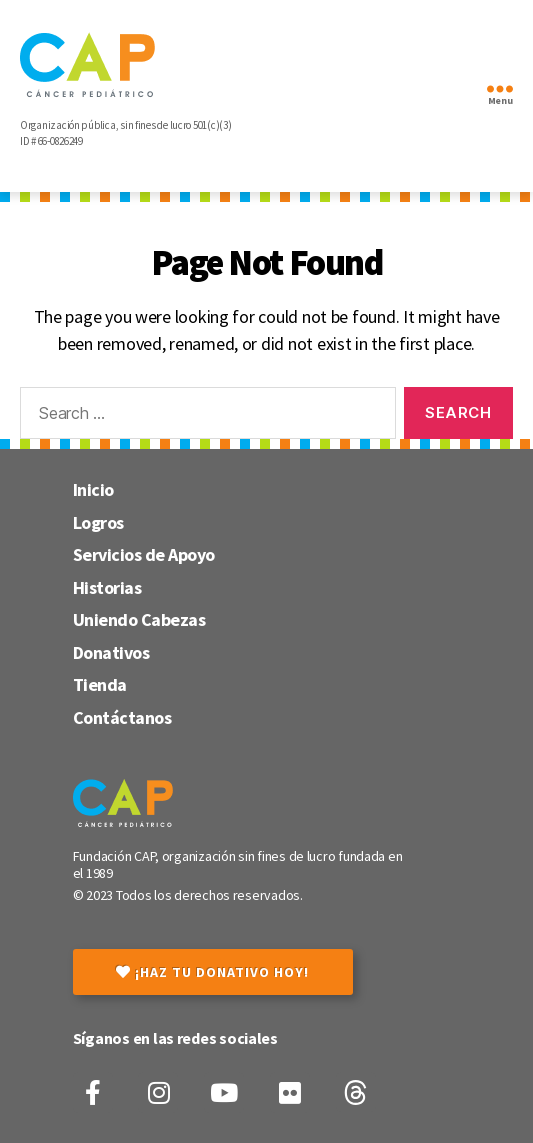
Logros (98, 522)
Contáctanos (122, 717)
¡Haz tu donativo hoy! (212, 972)
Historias (107, 587)
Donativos (111, 652)
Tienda (100, 684)
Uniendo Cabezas (139, 619)
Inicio (93, 489)
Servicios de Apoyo (144, 554)
